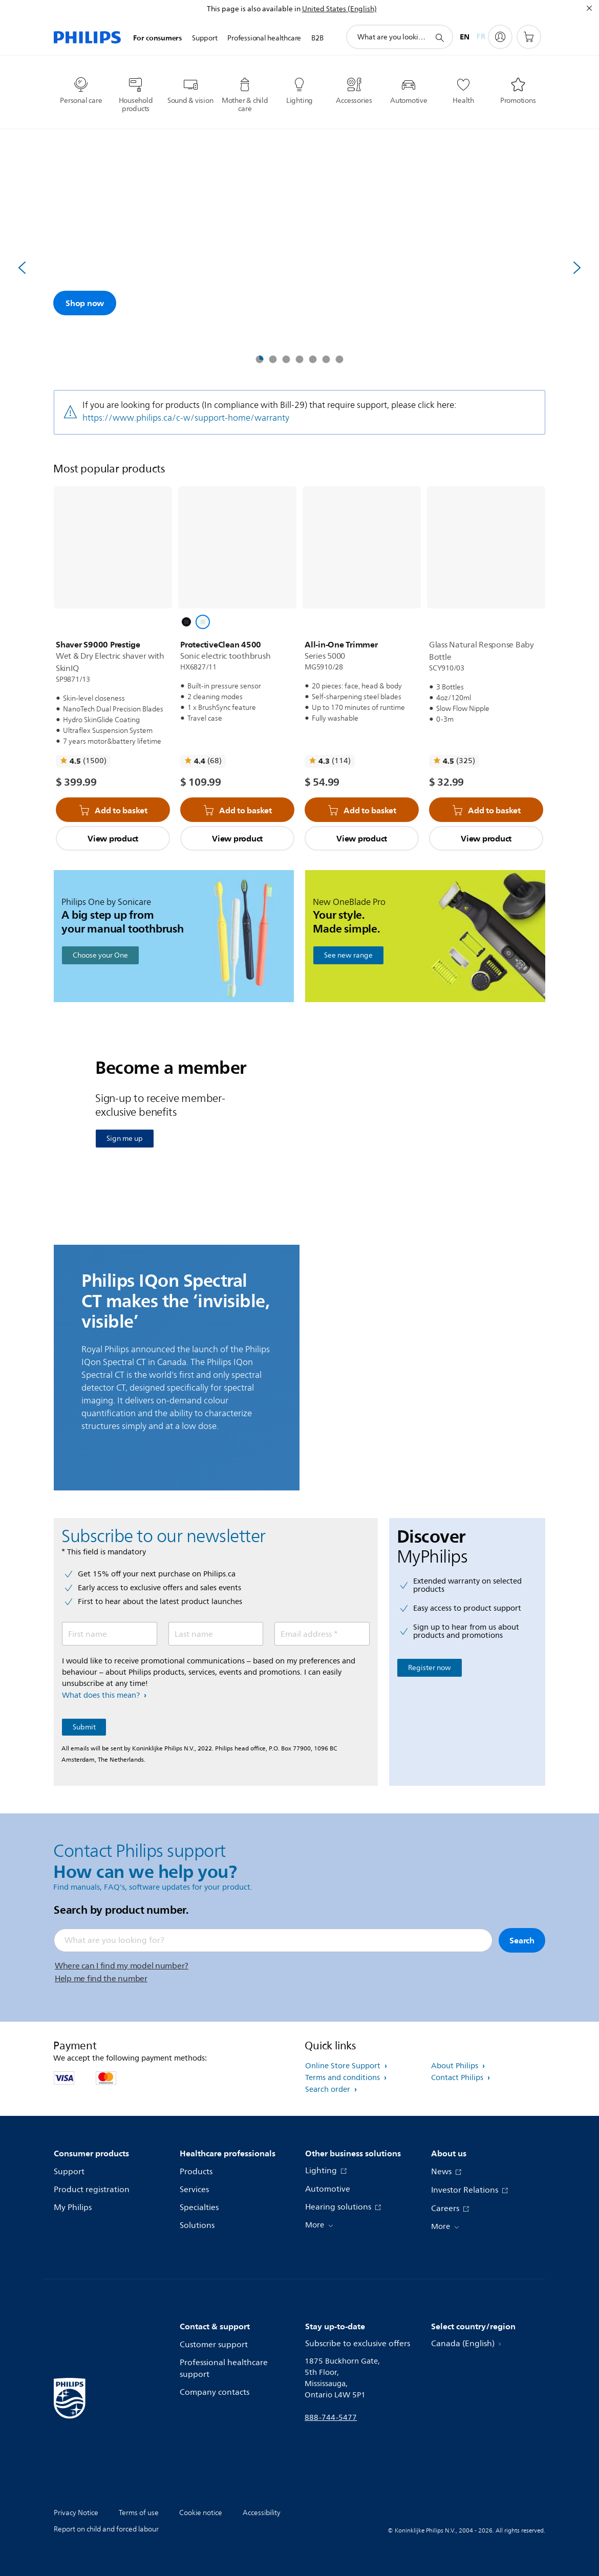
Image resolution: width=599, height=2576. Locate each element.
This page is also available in (254, 9)
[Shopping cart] (529, 37)
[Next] (576, 267)
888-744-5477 (331, 2417)
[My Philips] (500, 37)
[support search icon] (439, 37)
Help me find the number (101, 1978)
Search (521, 1940)
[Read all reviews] (83, 761)
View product (113, 838)
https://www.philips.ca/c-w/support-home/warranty (185, 418)
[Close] (589, 8)
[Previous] (22, 267)
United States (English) (339, 9)
